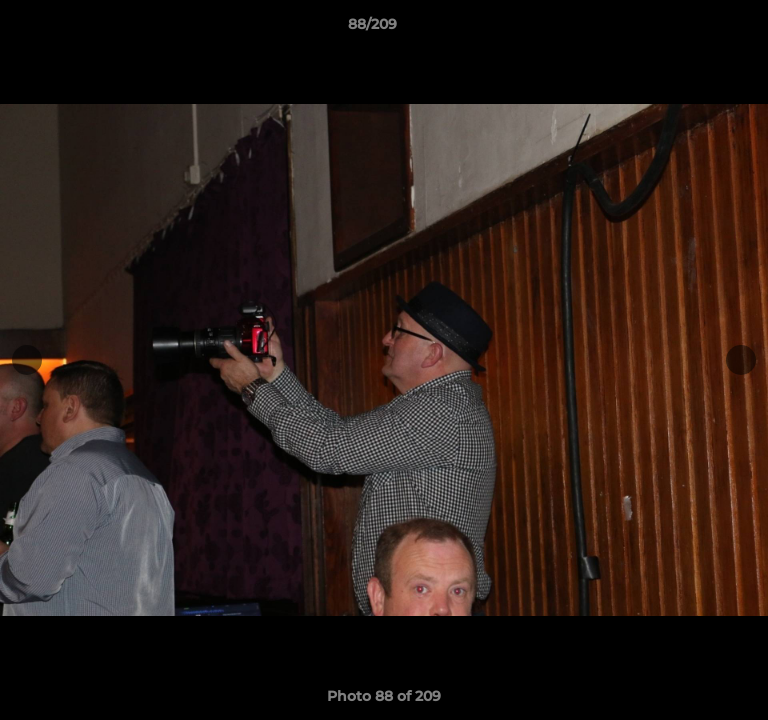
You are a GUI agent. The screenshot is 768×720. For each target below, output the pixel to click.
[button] (696, 29)
